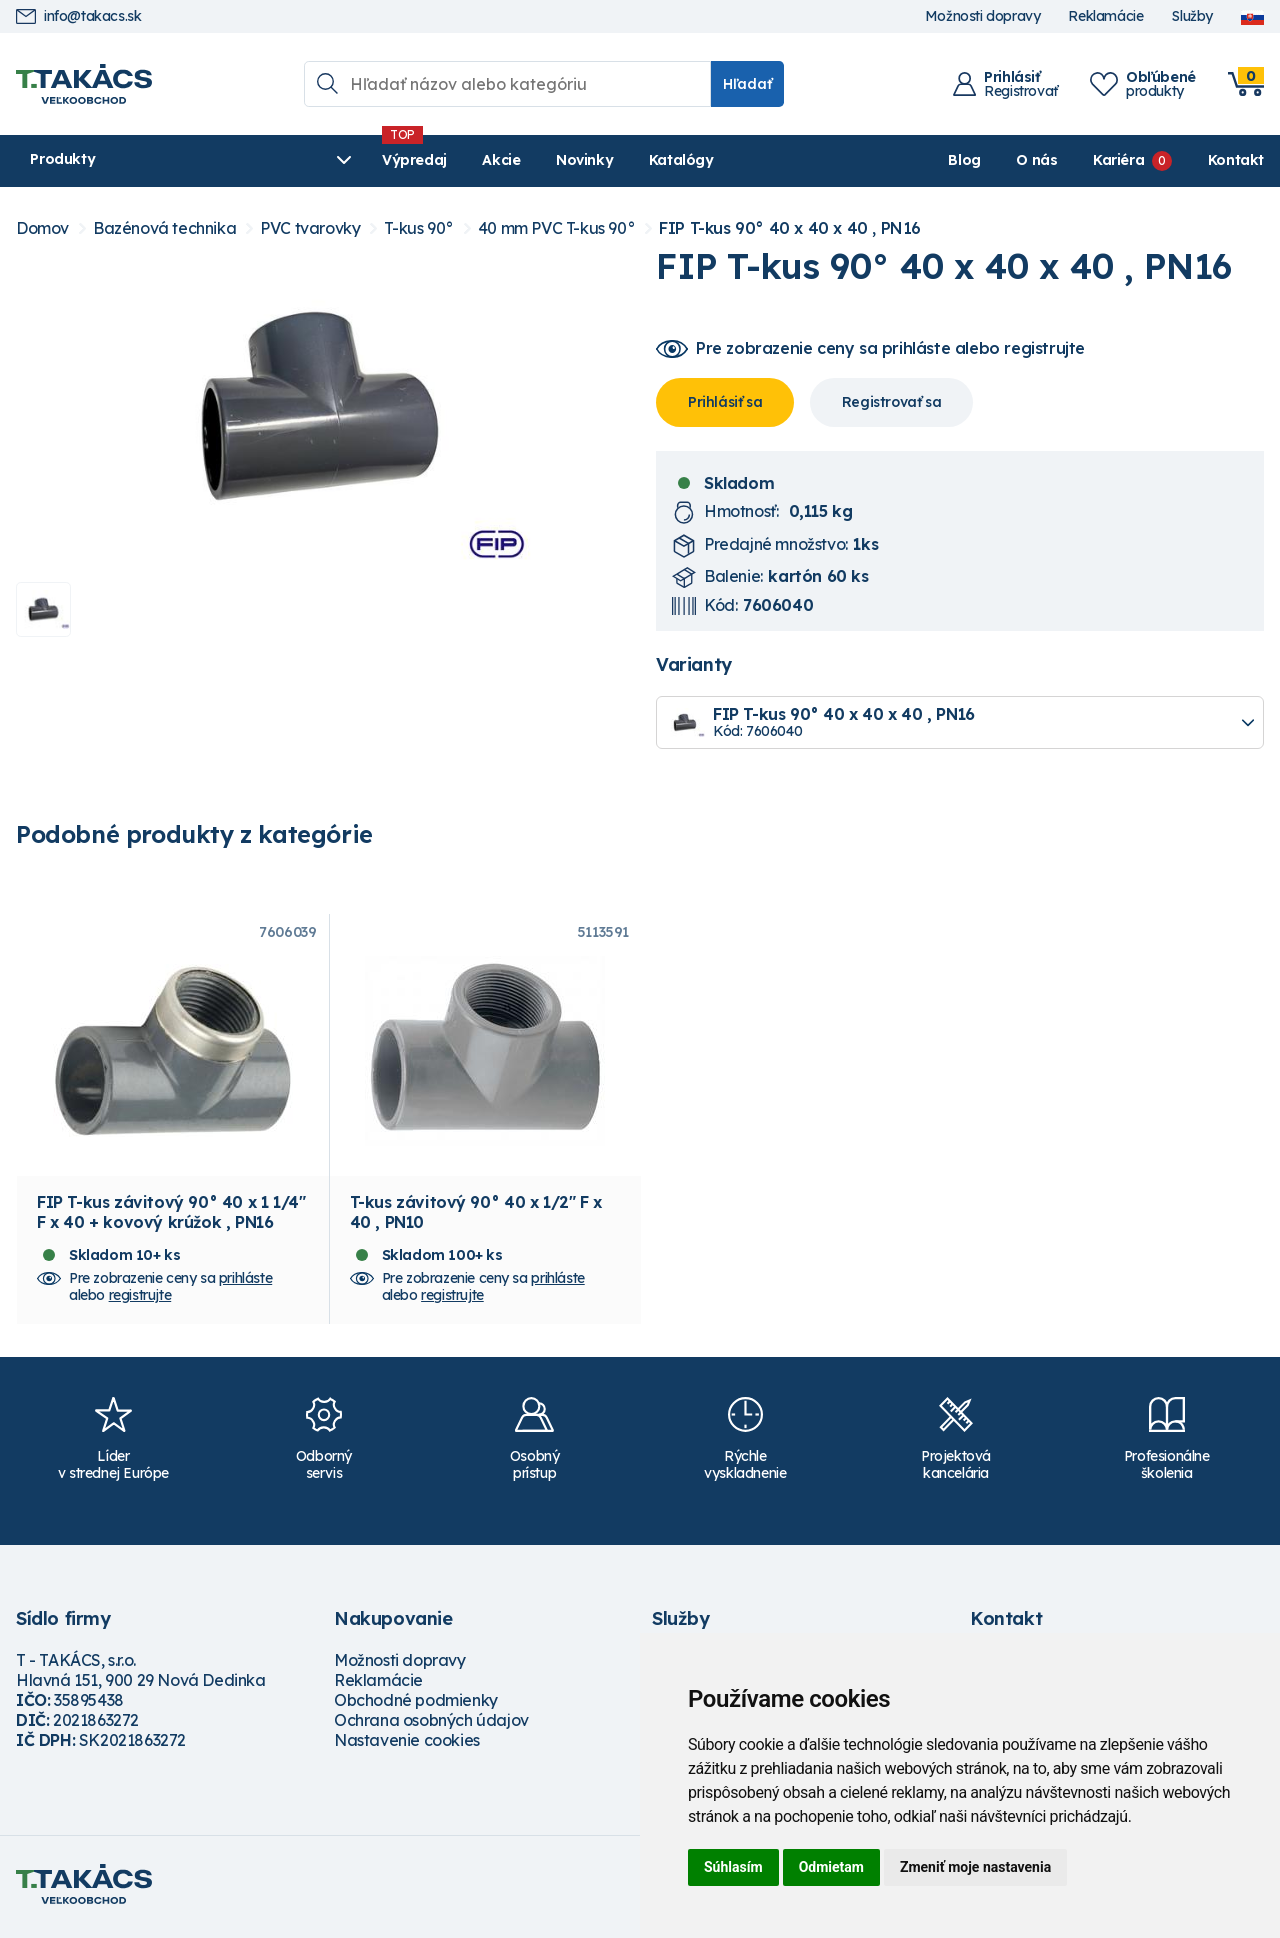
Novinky (490, 160)
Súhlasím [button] (733, 1867)
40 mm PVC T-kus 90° (556, 228)
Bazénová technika (164, 228)
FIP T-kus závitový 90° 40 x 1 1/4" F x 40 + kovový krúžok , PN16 (171, 1218)
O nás (1036, 160)
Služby (1192, 16)
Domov (42, 228)
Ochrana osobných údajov (431, 1726)
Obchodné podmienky (416, 1706)
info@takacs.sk (78, 16)
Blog (964, 160)
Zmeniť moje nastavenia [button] (975, 1867)
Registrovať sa (891, 402)
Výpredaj (320, 160)
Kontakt (1236, 160)
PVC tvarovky (310, 228)
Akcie (407, 160)
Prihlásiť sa (725, 402)
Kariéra (1118, 160)
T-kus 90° (418, 228)
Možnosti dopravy (983, 16)
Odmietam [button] (831, 1867)
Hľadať (747, 84)
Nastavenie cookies (407, 1746)
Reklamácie (1105, 16)
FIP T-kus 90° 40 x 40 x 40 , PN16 (790, 228)
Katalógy (587, 160)
